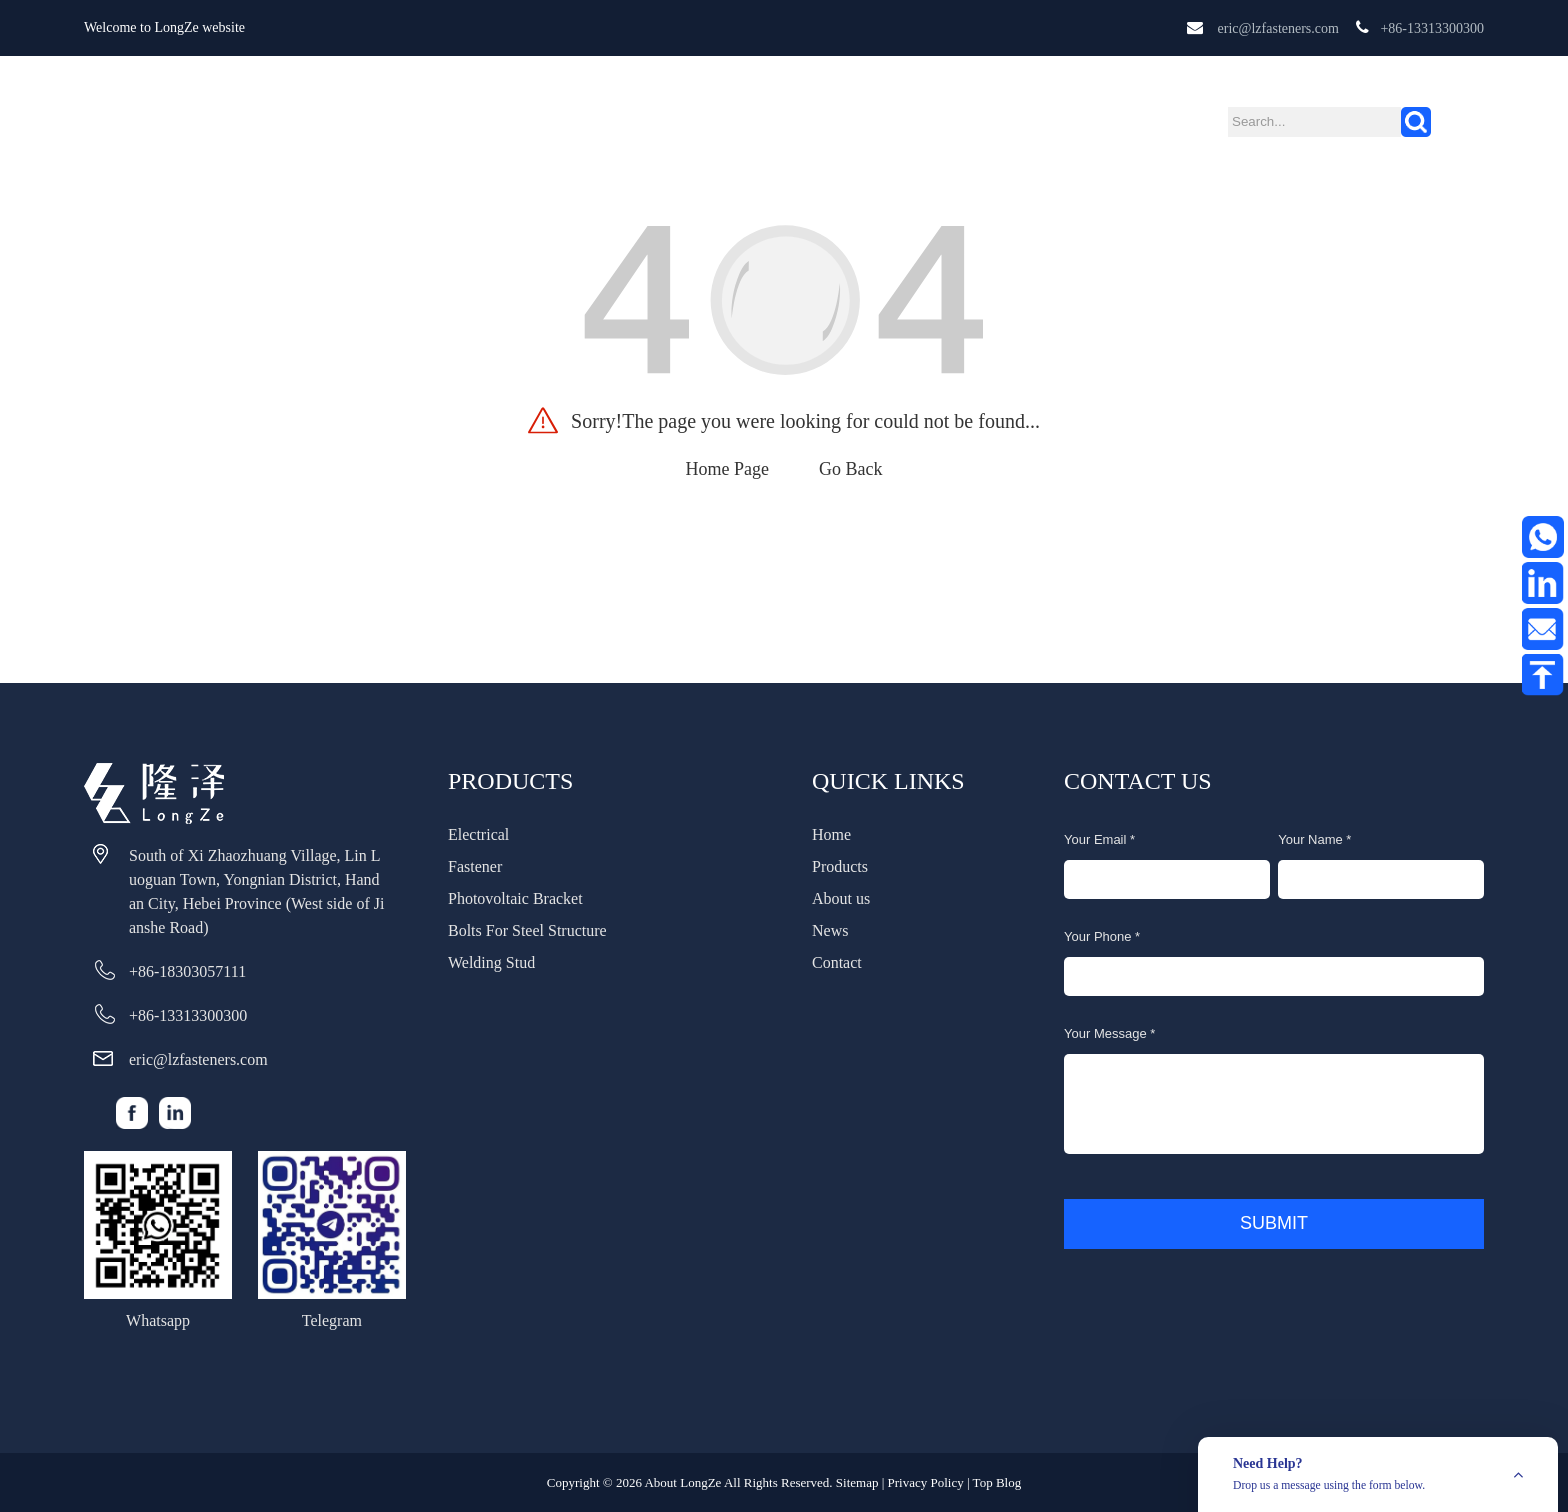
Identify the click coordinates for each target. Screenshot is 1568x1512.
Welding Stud (491, 962)
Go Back (850, 469)
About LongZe (682, 1482)
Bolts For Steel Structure (527, 930)
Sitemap (857, 1482)
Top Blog (997, 1482)
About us (741, 115)
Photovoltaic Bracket (515, 898)
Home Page (727, 469)
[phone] (1274, 976)
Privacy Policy (926, 1482)
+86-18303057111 (187, 971)
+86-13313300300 (1432, 28)
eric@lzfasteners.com (1278, 28)
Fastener (475, 866)
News (837, 115)
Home (512, 115)
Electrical (478, 834)
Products (620, 114)
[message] (1274, 1104)
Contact (932, 115)
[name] (1381, 879)
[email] (1167, 879)
